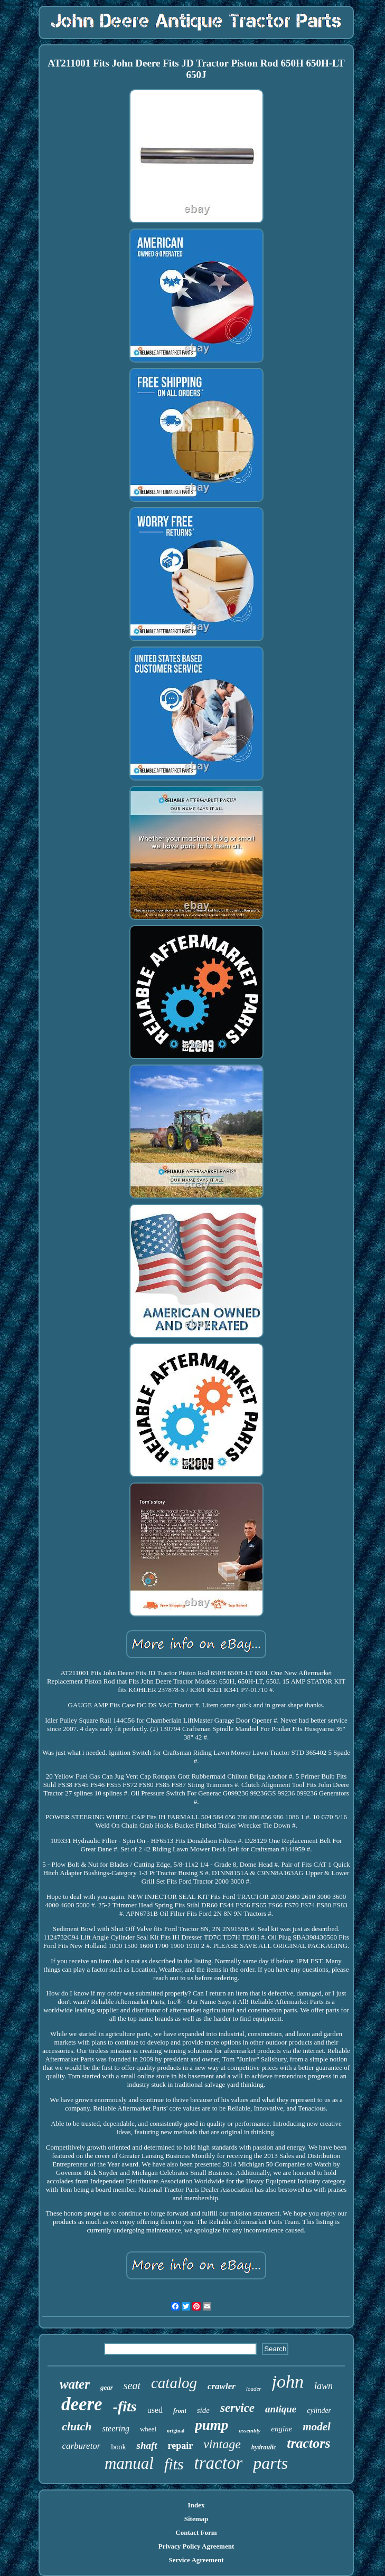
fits (174, 2464)
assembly (249, 2430)
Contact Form (196, 2532)
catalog (174, 2382)
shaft (146, 2445)
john (288, 2381)
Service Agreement (195, 2560)
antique (280, 2409)
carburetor (81, 2446)
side (203, 2410)
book (118, 2447)
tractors (308, 2443)
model (317, 2426)
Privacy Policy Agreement (196, 2546)
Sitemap (196, 2519)
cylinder (319, 2411)
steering (115, 2428)
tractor (218, 2463)
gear (106, 2387)
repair (180, 2445)
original (175, 2431)
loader (253, 2388)
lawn (323, 2386)
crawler (222, 2386)
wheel (148, 2429)
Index (196, 2505)
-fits (125, 2406)
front (179, 2411)
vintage (222, 2444)
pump (211, 2425)
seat (132, 2385)
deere (81, 2404)
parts (270, 2463)
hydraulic (263, 2447)
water (75, 2384)
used (155, 2410)
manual (129, 2463)
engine (281, 2429)
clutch (76, 2426)
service (237, 2408)
